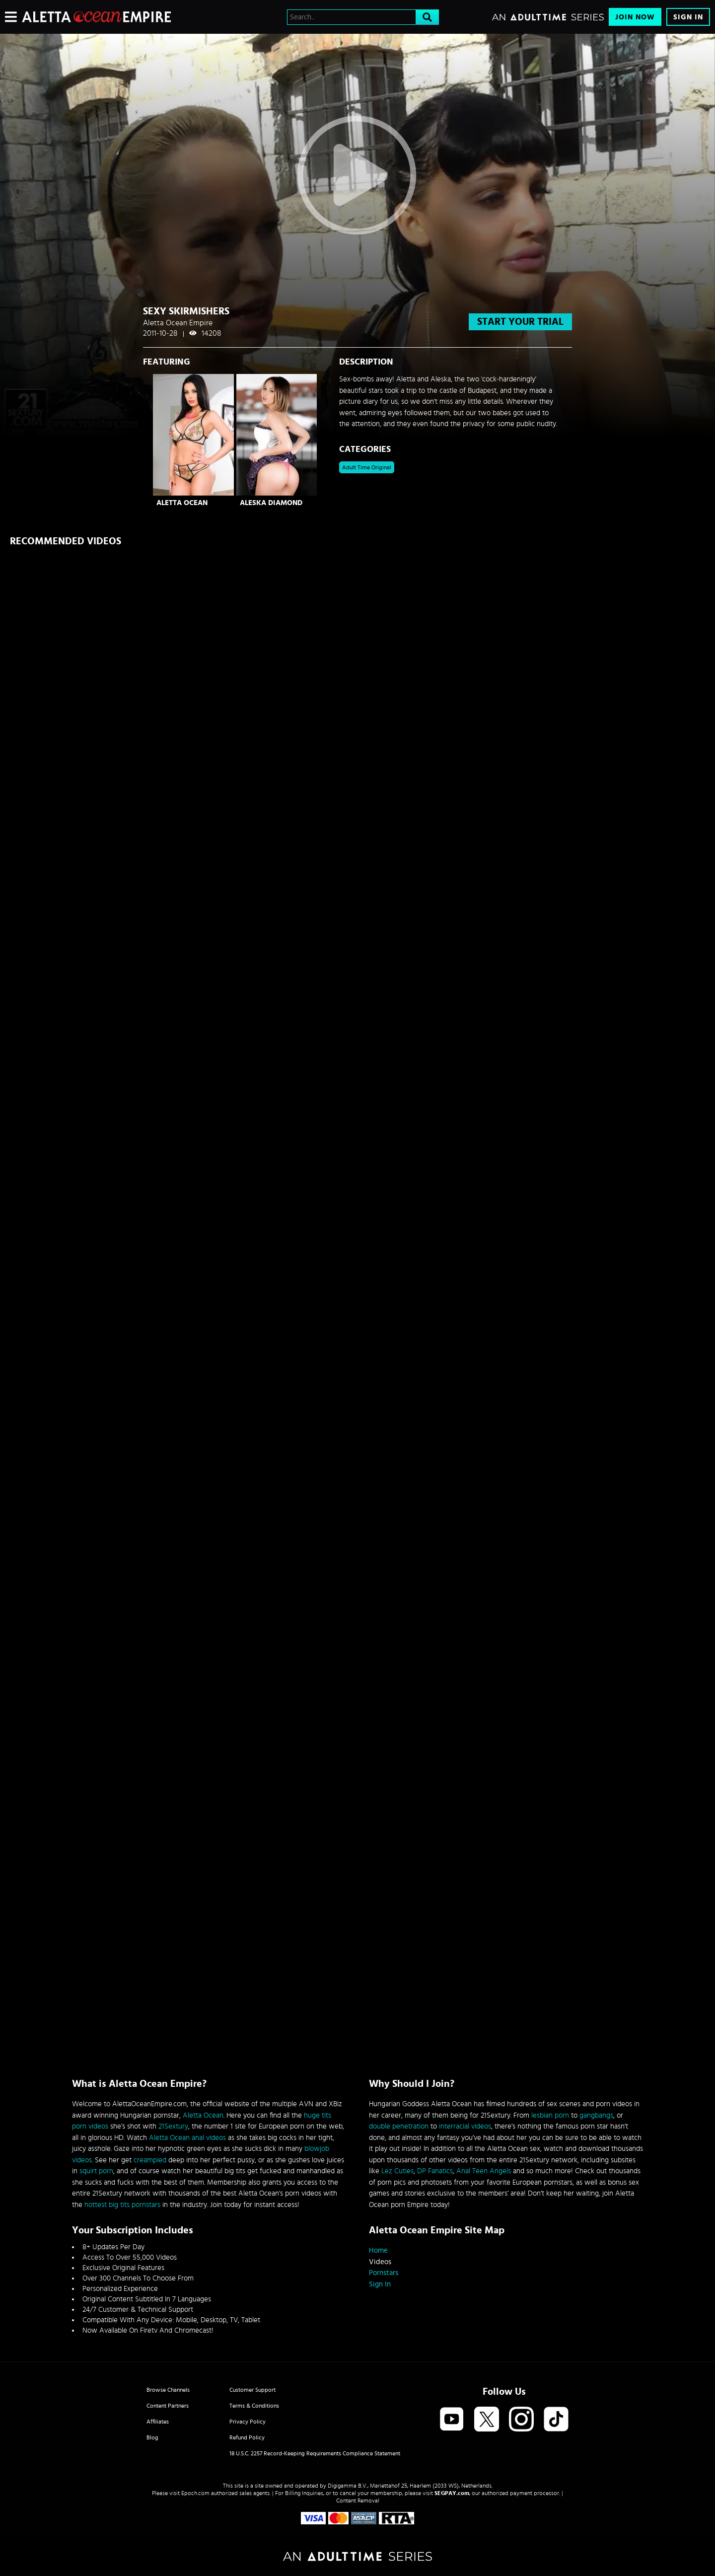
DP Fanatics (435, 2171)
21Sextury (173, 2126)
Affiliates (157, 2422)
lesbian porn (550, 2115)
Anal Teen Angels (483, 2171)
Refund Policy (247, 2437)
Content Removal (357, 2500)
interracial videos (465, 2126)
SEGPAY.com (451, 2493)
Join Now (635, 17)
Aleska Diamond (271, 503)
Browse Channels (168, 2390)
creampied (150, 2160)
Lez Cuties (397, 2171)
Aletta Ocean (182, 503)
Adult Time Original (366, 467)
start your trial (520, 322)
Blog (152, 2437)
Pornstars (383, 2273)
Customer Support (252, 2390)
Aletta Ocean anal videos (187, 2137)
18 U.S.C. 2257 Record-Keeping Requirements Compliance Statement (314, 2453)
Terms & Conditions (254, 2406)
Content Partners (167, 2406)
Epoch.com (195, 2493)
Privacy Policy (247, 2422)
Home (378, 2250)
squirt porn (96, 2171)
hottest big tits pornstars (122, 2204)
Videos (380, 2262)
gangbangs (596, 2115)
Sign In (688, 17)
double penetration (399, 2126)
